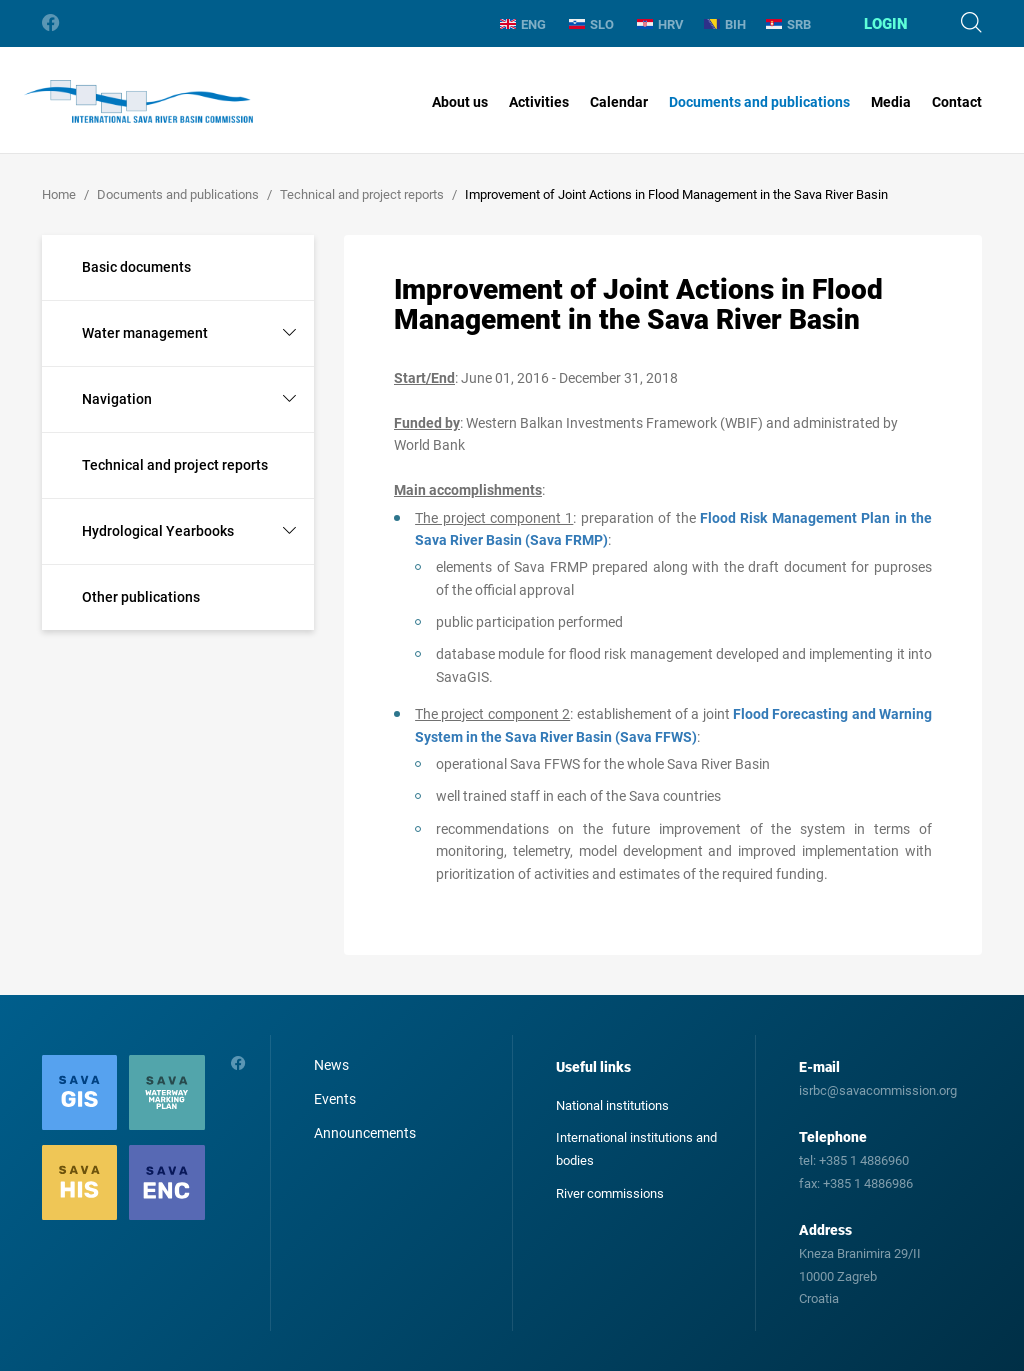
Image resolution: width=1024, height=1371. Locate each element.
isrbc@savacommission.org (878, 1090)
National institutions (612, 1105)
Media (891, 102)
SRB (788, 24)
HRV (660, 24)
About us (460, 102)
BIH (725, 24)
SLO (591, 24)
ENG (523, 24)
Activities (539, 102)
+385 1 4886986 (868, 1183)
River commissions (610, 1193)
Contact (957, 102)
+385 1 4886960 (864, 1160)
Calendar (619, 102)
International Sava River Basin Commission (138, 102)
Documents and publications (759, 102)
